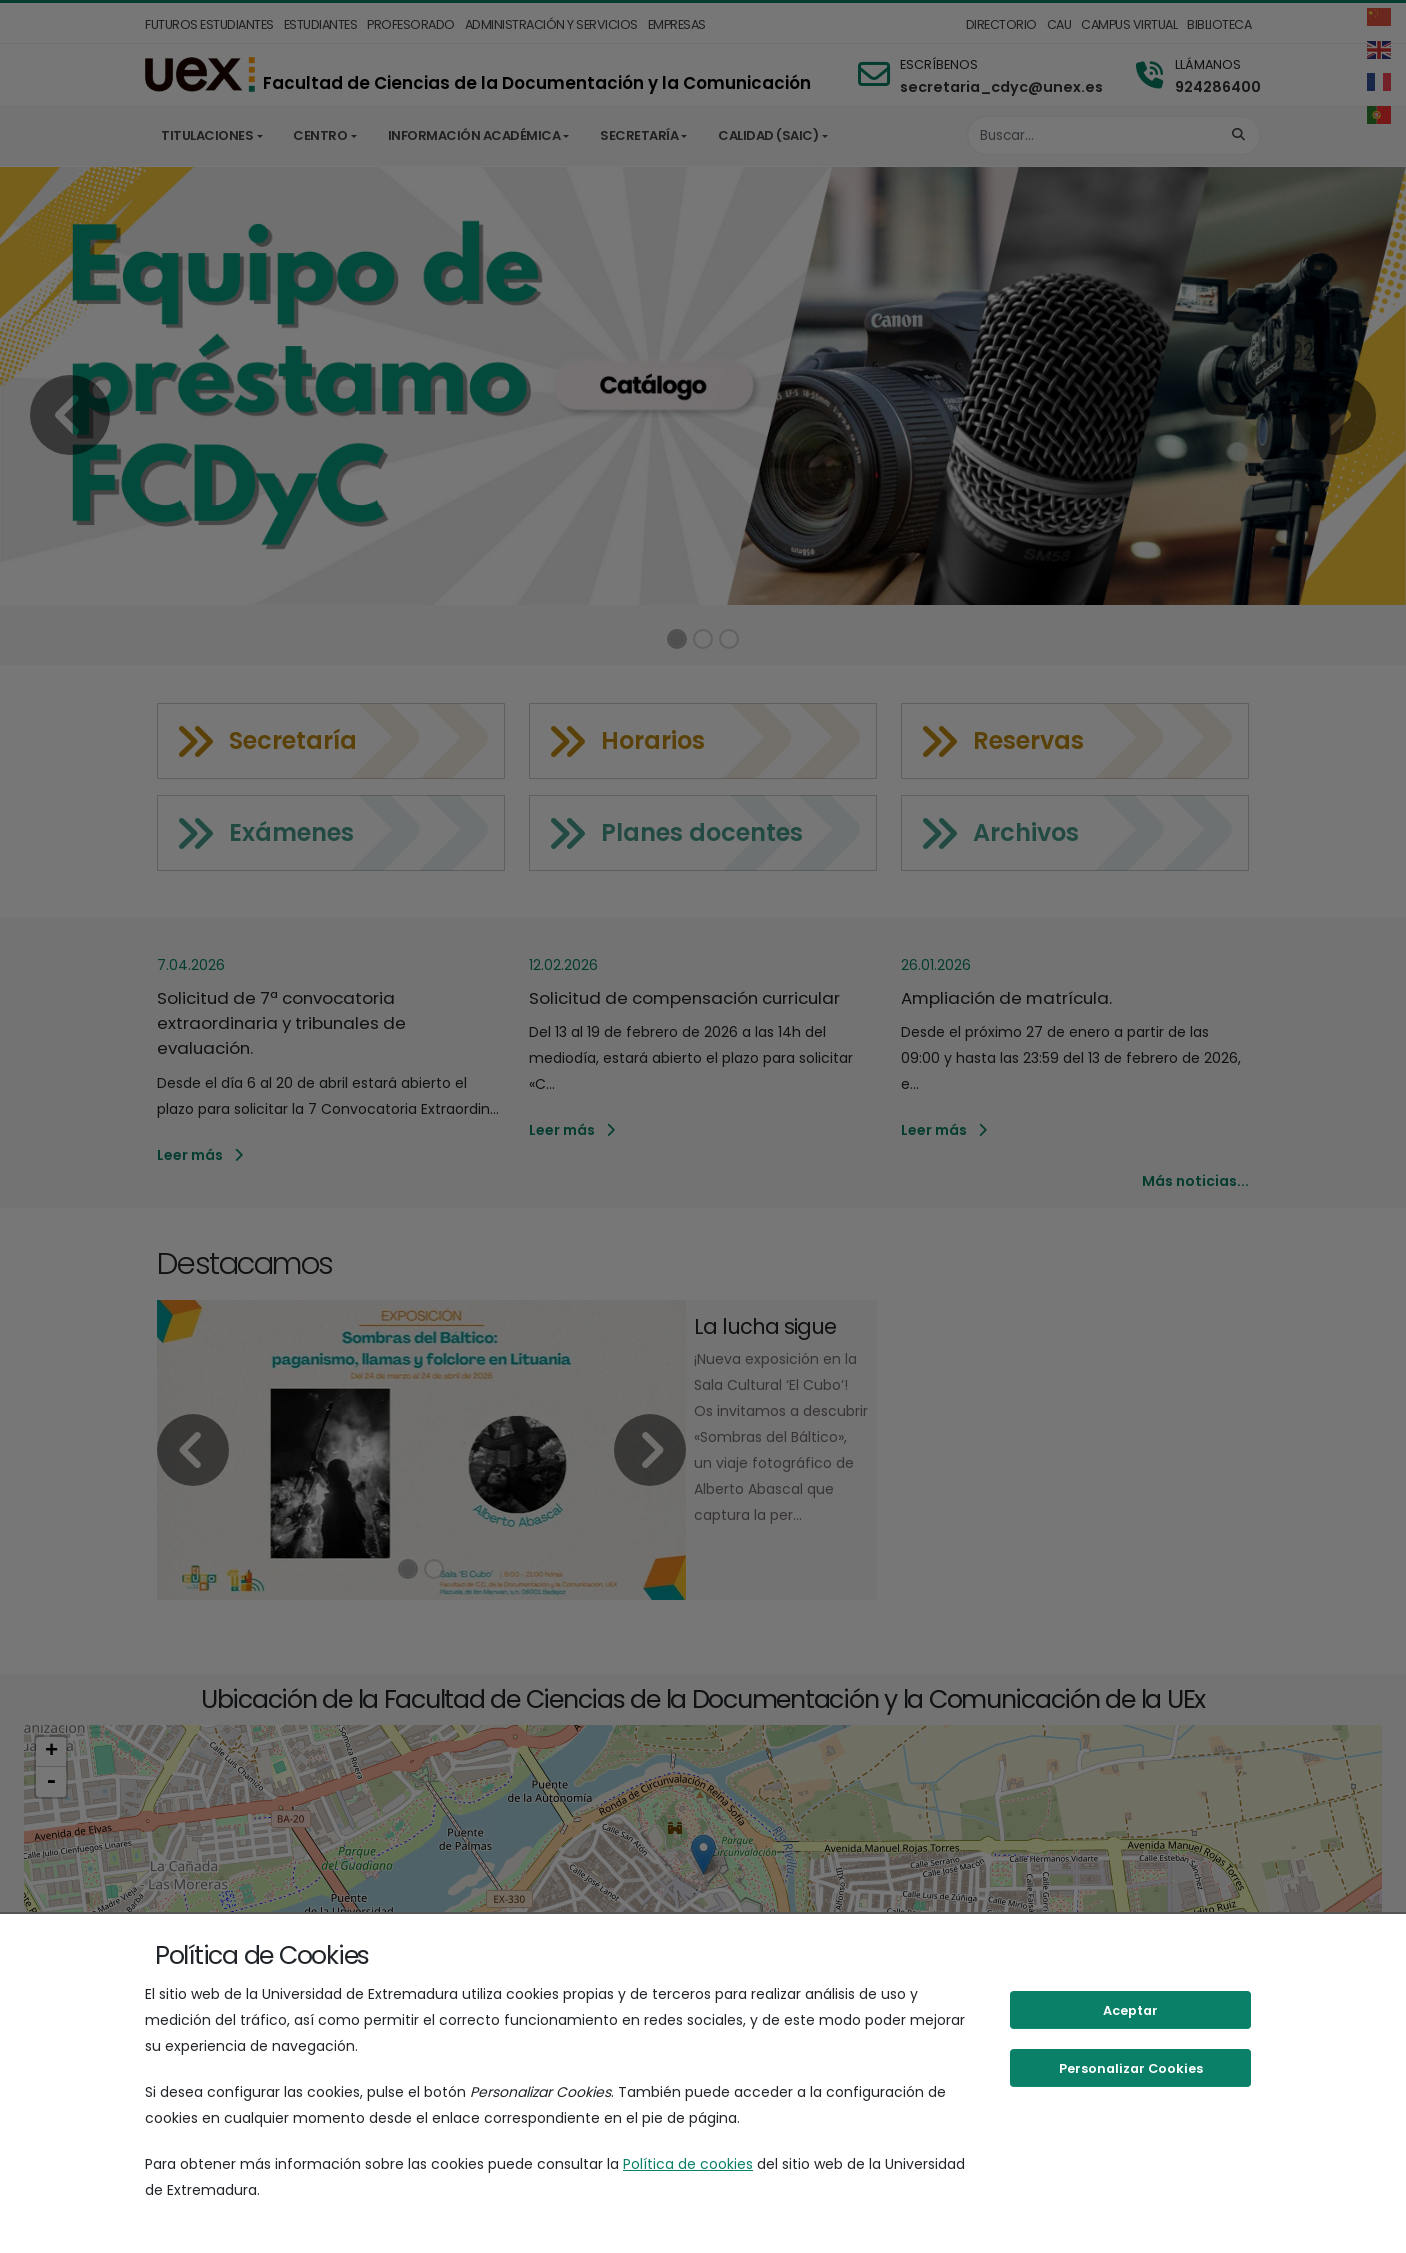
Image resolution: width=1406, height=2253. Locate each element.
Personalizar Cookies (1131, 2068)
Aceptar (1130, 2010)
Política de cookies (688, 2164)
